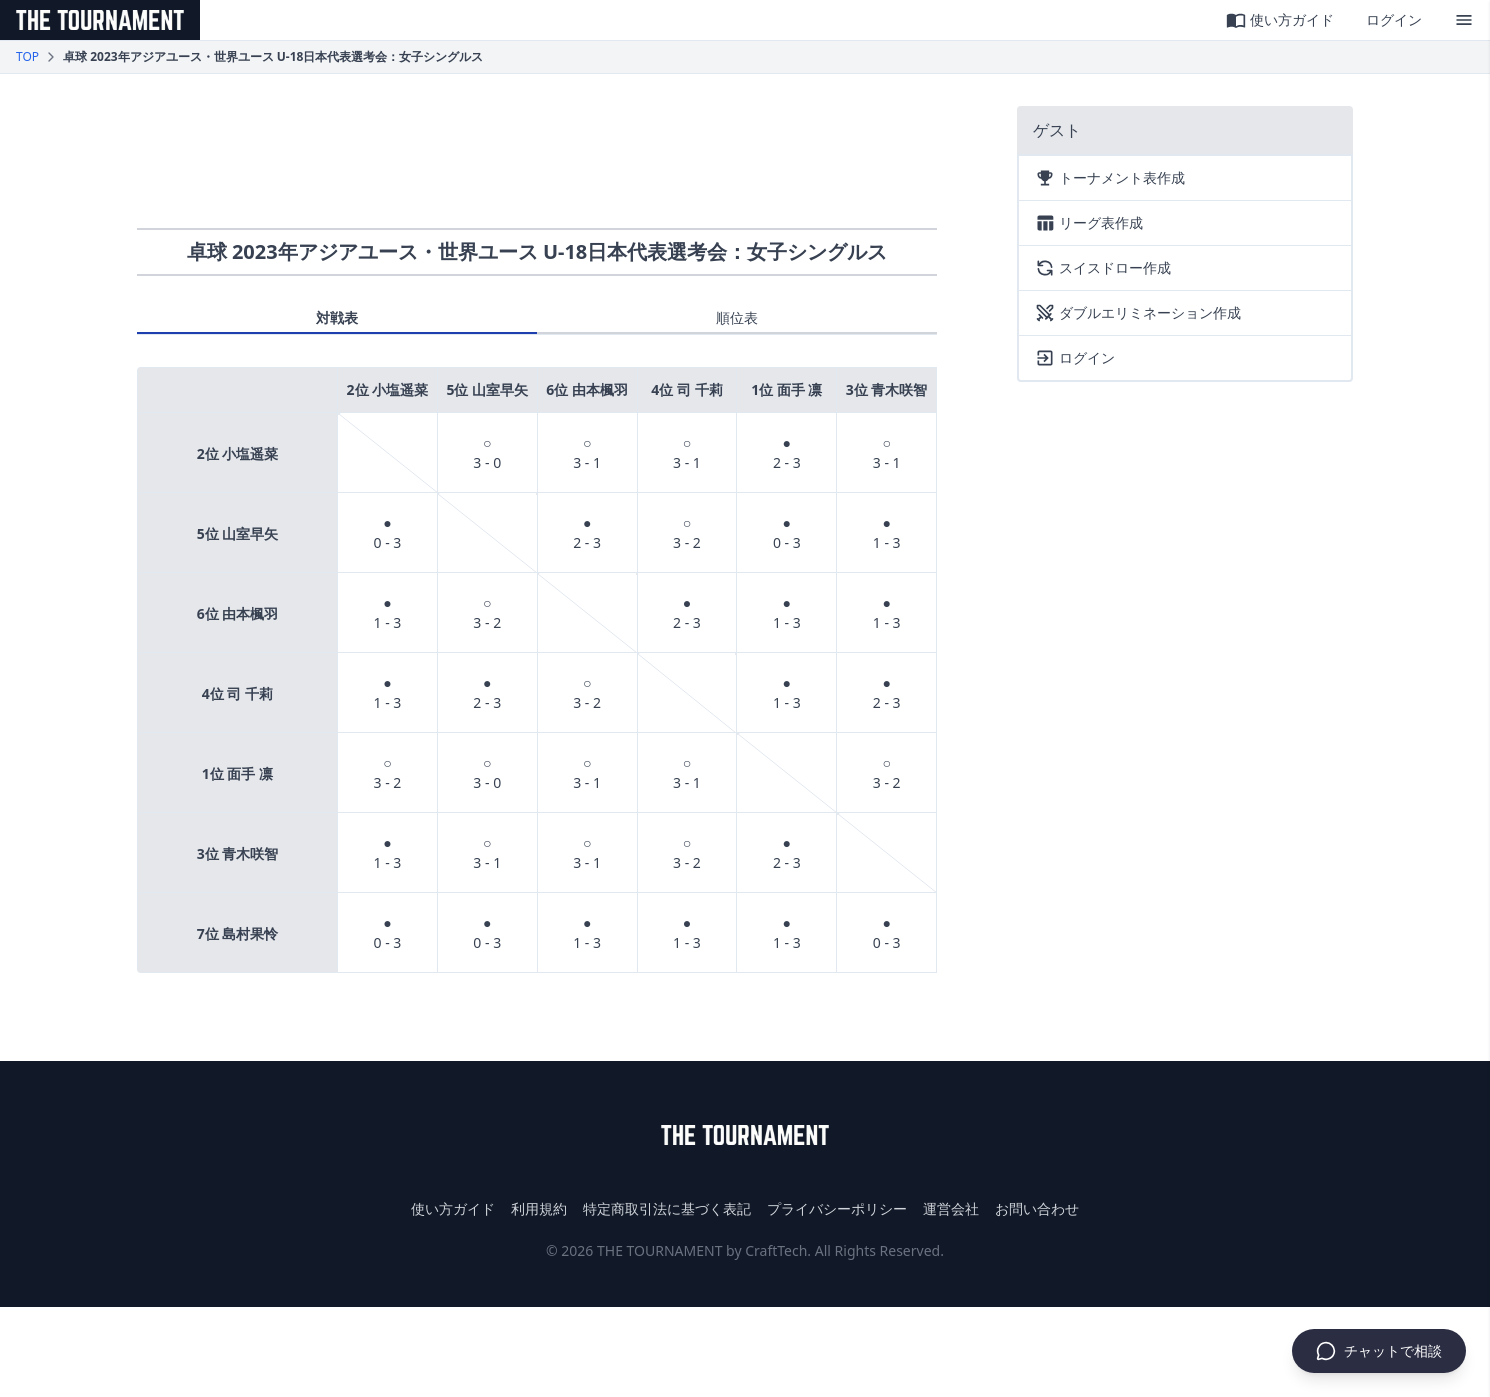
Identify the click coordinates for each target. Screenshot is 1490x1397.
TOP (27, 57)
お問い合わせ (1037, 1208)
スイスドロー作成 (1103, 268)
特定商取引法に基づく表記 (667, 1208)
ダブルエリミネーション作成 (1138, 313)
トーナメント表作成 (1110, 178)
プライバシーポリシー (837, 1208)
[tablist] (537, 321)
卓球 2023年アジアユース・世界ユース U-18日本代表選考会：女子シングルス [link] (273, 57)
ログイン (1394, 19)
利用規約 (539, 1208)
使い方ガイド (1280, 20)
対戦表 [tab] (337, 317)
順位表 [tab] (737, 317)
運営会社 (951, 1208)
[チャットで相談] (1379, 1351)
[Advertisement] (537, 151)
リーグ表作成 (1089, 223)
